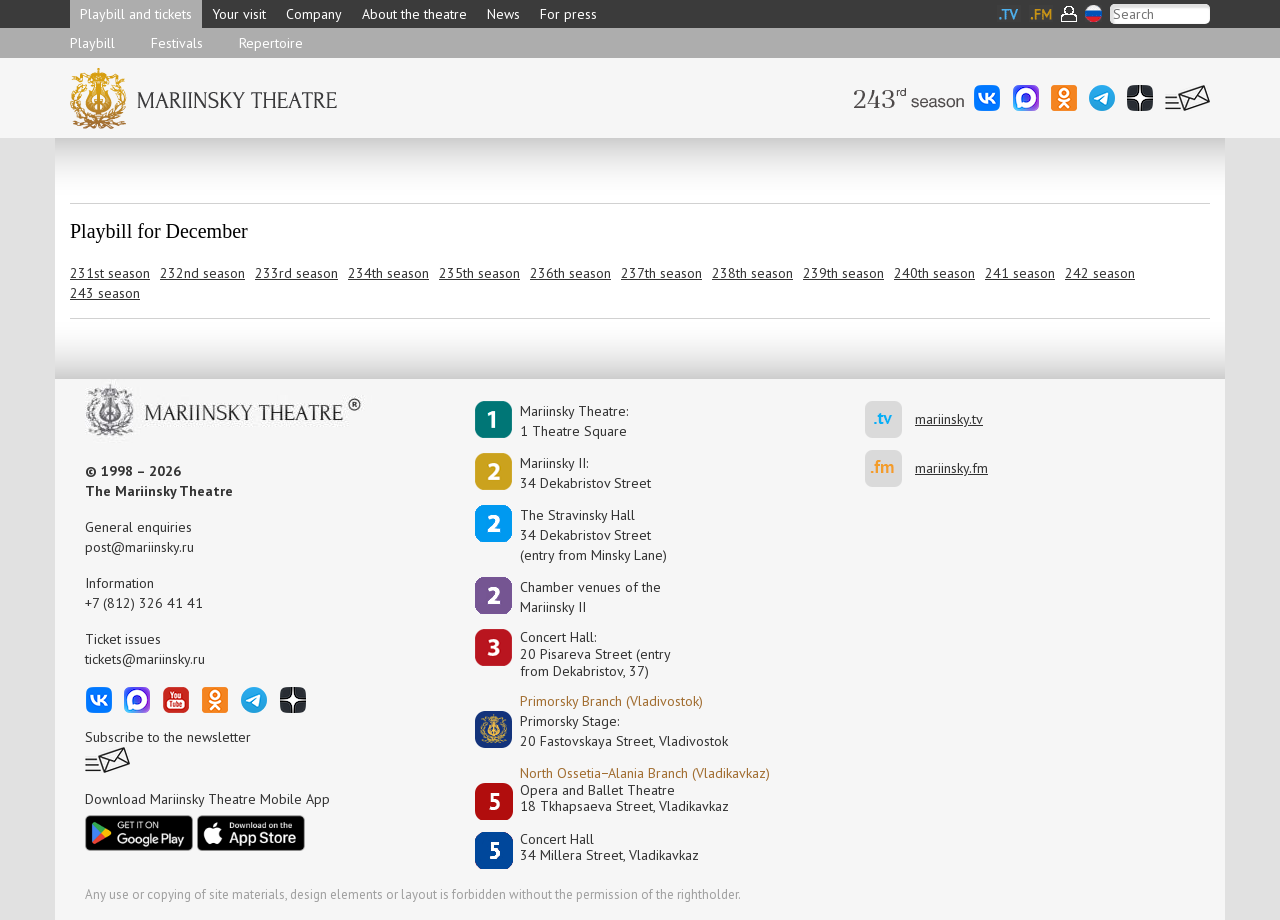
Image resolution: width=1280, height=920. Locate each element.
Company (314, 14)
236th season (570, 273)
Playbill (92, 43)
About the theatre (414, 14)
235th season (479, 273)
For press (568, 14)
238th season (752, 273)
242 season (1100, 273)
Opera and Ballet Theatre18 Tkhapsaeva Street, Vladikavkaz (624, 798)
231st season (110, 273)
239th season (843, 273)
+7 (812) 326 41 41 (144, 603)
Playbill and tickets (136, 14)
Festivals (177, 43)
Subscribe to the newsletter (168, 737)
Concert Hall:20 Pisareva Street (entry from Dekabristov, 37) (595, 654)
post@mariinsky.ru (139, 547)
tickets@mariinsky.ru (145, 659)
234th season (388, 273)
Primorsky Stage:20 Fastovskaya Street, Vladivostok (610, 731)
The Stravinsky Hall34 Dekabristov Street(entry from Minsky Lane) (593, 535)
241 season (1020, 273)
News (503, 14)
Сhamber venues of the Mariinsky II (590, 597)
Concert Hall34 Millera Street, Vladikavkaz (609, 847)
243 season (105, 293)
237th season (661, 273)
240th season (934, 273)
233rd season (296, 273)
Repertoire (271, 43)
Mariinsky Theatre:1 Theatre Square (574, 421)
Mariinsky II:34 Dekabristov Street (585, 473)
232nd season (202, 273)
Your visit (239, 14)
